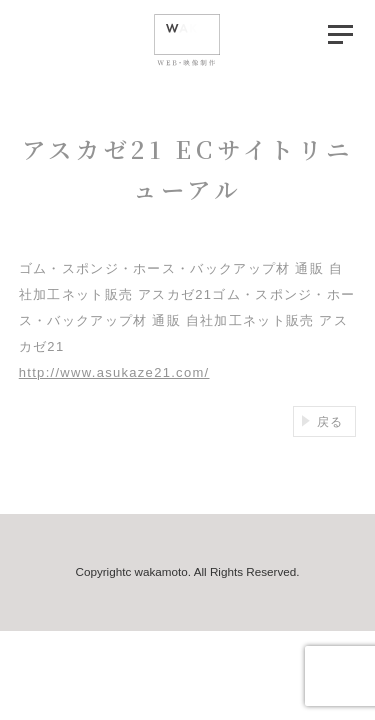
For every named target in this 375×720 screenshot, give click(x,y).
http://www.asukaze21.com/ (114, 372)
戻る (330, 421)
